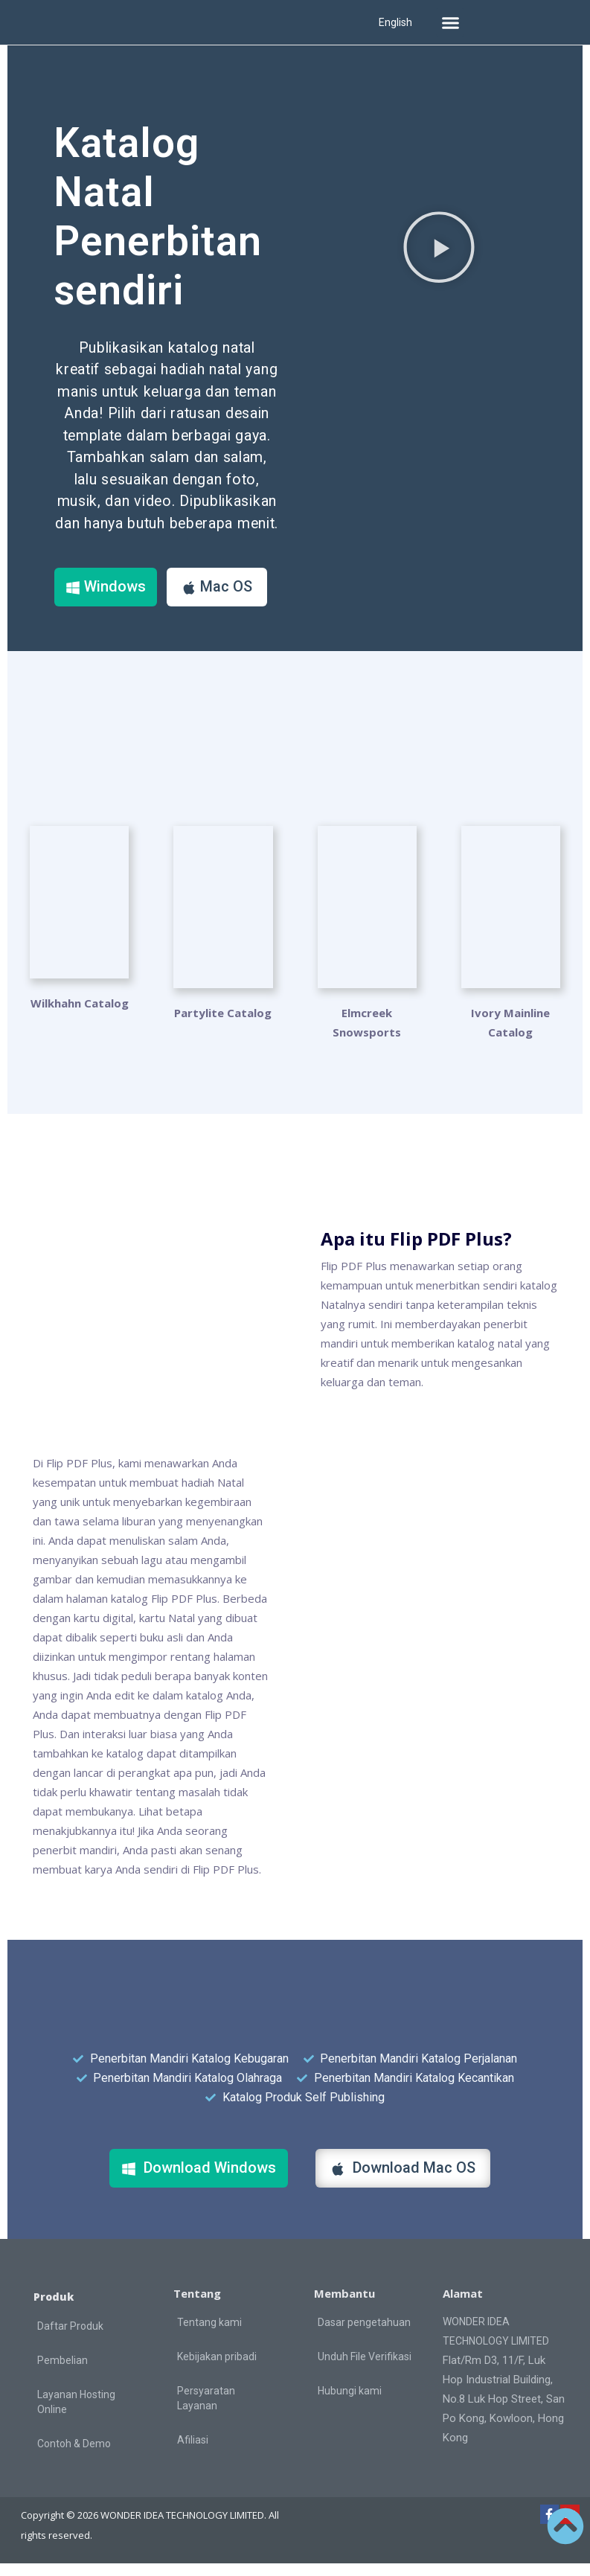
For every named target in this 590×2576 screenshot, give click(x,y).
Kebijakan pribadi (217, 2368)
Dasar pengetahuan (364, 2334)
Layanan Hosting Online (76, 2414)
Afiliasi (192, 2452)
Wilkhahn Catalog (80, 1024)
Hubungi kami (350, 2403)
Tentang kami (209, 2334)
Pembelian (62, 2373)
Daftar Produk (70, 2339)
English (395, 22)
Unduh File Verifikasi (364, 2368)
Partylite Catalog (223, 1024)
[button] (450, 22)
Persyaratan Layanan (206, 2410)
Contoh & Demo (74, 2456)
